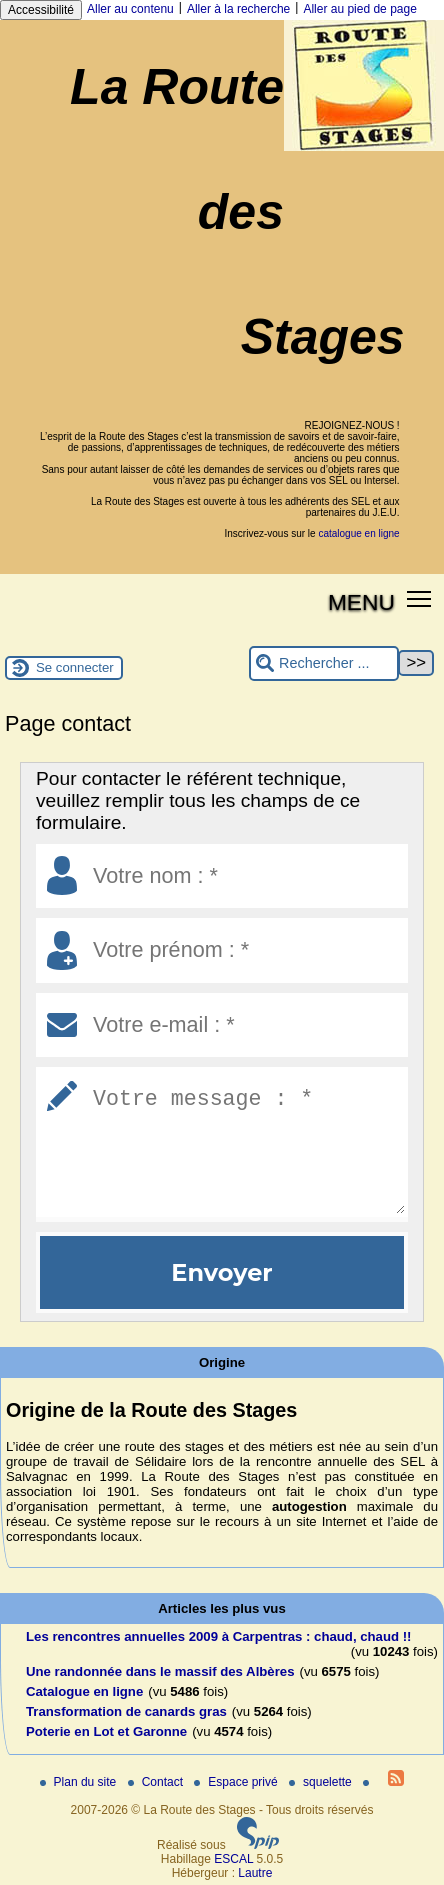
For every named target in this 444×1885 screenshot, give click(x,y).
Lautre (255, 1873)
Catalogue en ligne (84, 1691)
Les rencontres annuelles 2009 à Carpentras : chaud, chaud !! (219, 1636)
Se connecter (75, 667)
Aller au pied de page (359, 9)
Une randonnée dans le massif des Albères (160, 1671)
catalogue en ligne (358, 533)
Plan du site (80, 1782)
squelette (322, 1782)
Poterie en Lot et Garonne (106, 1731)
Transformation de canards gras (126, 1711)
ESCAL (233, 1859)
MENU (361, 602)
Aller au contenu (130, 9)
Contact (157, 1782)
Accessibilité (41, 10)
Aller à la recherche (238, 9)
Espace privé (237, 1782)
